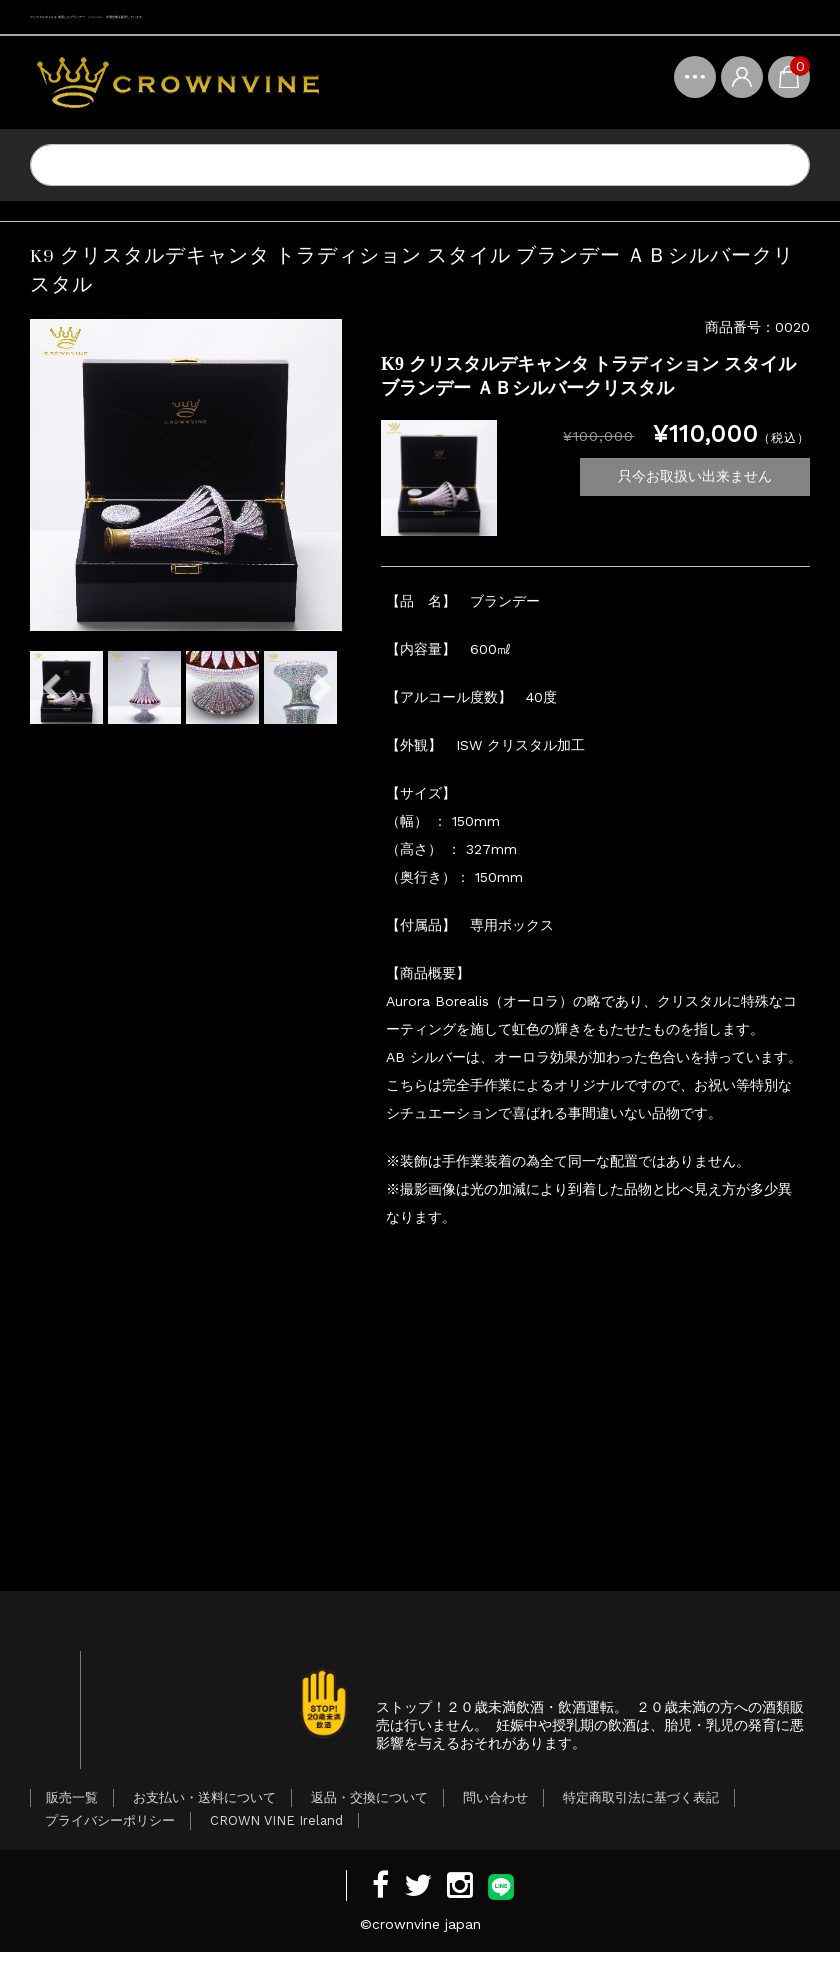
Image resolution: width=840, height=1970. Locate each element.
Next (322, 688)
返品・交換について (369, 1815)
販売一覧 (72, 1815)
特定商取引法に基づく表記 (641, 1815)
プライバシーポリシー (110, 1838)
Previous (50, 688)
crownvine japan (426, 1942)
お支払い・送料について (204, 1815)
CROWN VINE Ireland (276, 1838)
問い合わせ (495, 1815)
